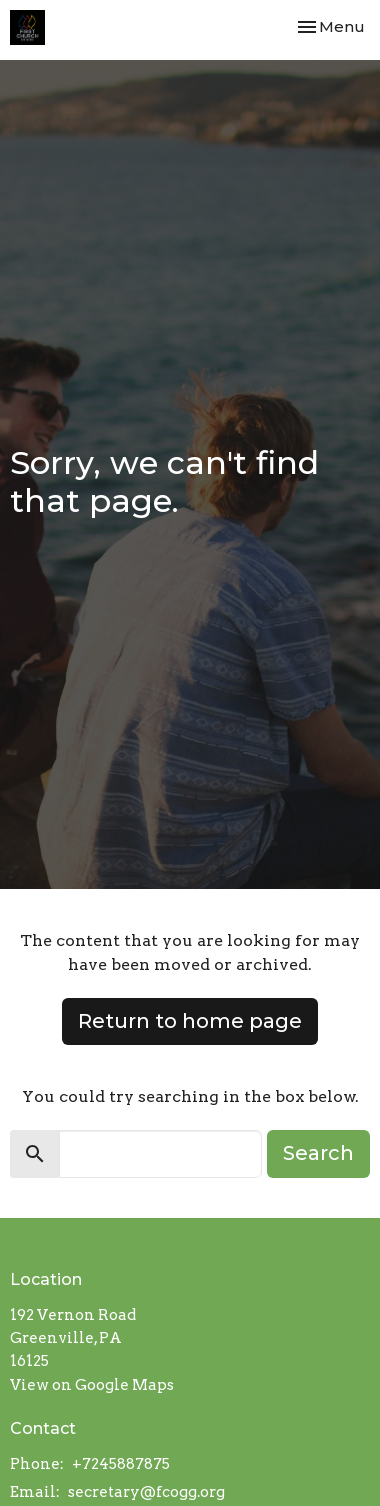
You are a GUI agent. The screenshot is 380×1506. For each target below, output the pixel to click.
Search (318, 1153)
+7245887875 (121, 1464)
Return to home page (190, 1021)
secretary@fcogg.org (146, 1492)
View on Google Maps (92, 1385)
